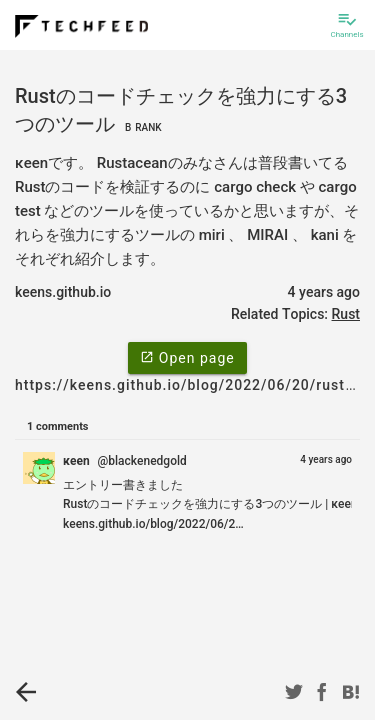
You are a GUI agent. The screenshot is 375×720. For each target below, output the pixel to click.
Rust (346, 314)
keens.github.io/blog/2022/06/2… (153, 524)
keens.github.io (63, 292)
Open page (187, 357)
